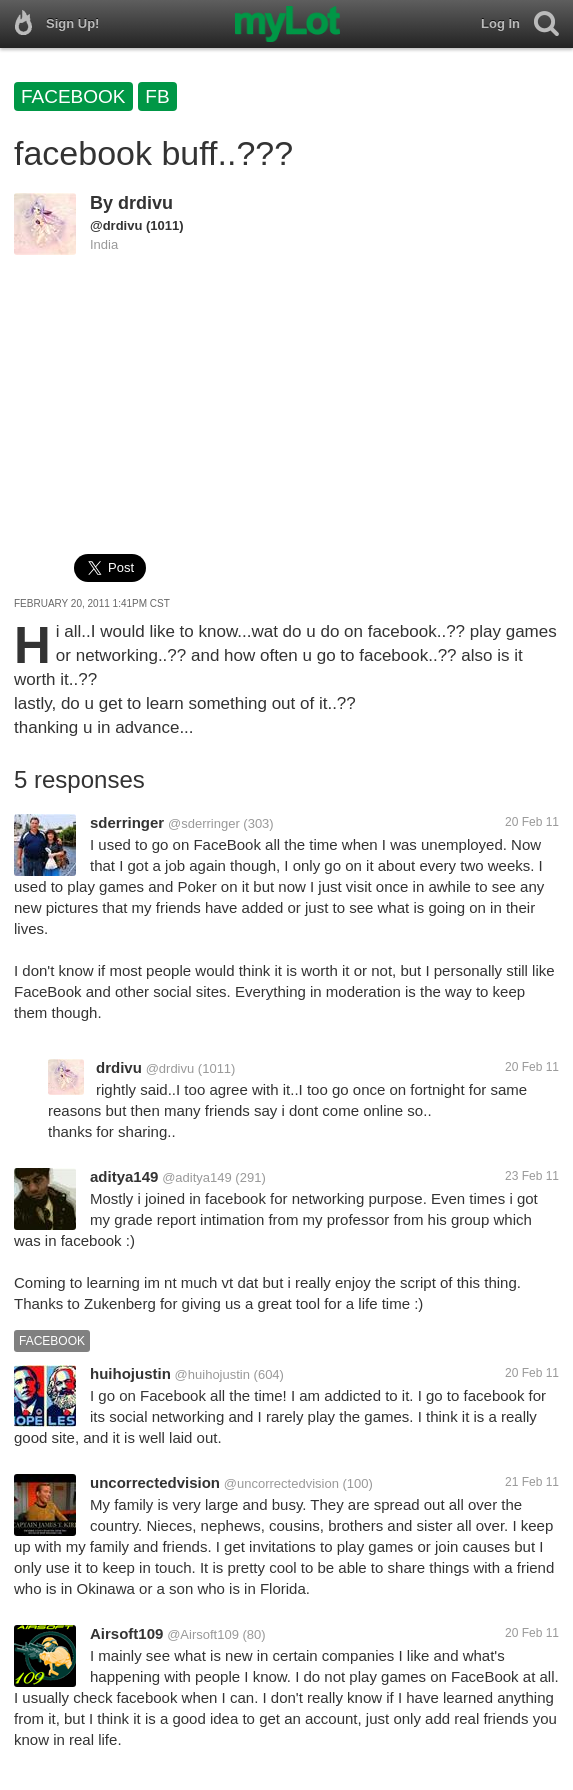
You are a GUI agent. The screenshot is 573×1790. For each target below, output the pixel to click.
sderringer (127, 822)
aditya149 (124, 1176)
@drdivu (116, 225)
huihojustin (130, 1373)
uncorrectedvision (155, 1482)
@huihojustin (212, 1374)
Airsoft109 (126, 1633)
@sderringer (204, 823)
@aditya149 (197, 1177)
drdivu (145, 203)
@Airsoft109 (203, 1634)
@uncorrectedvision (281, 1483)
